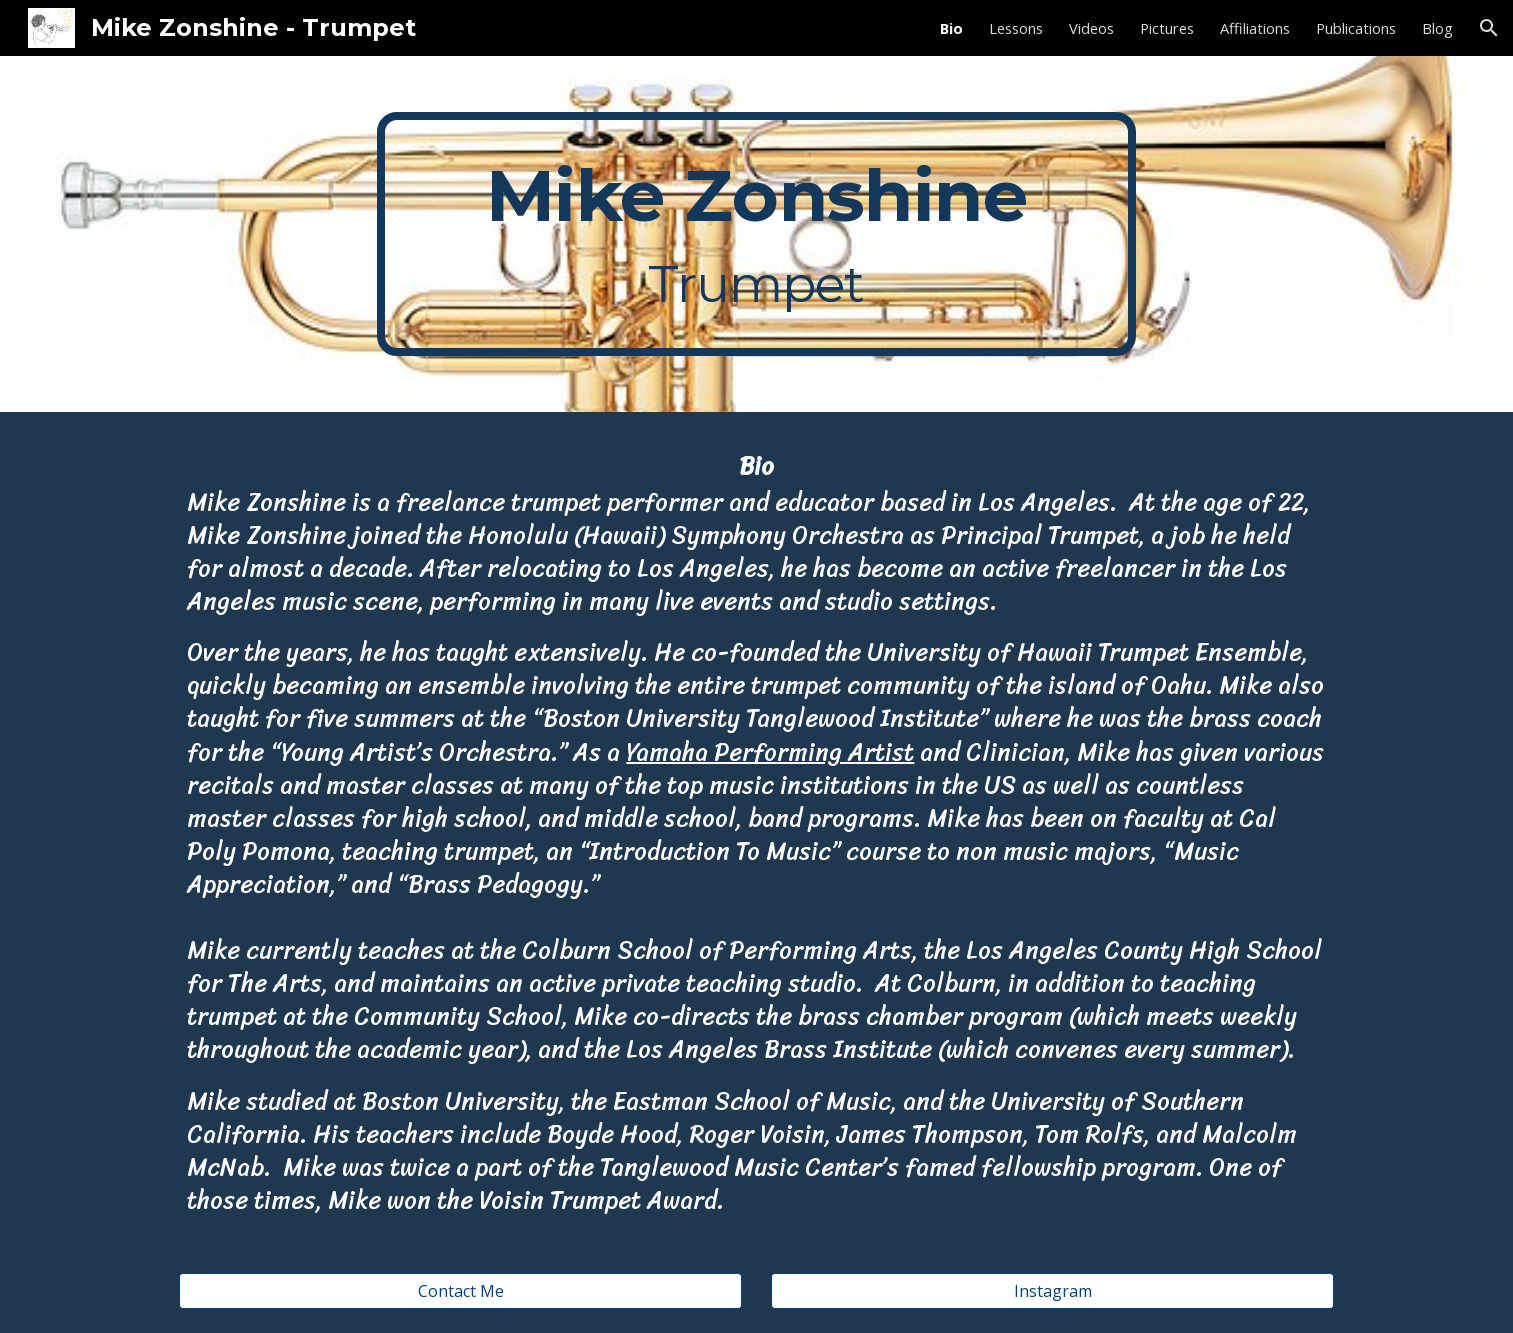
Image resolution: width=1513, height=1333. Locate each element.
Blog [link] (1437, 28)
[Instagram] (1052, 1291)
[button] (1489, 28)
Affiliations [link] (1255, 28)
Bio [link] (951, 28)
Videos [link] (1091, 28)
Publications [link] (1356, 28)
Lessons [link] (1016, 28)
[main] (757, 234)
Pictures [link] (1167, 28)
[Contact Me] (460, 1291)
